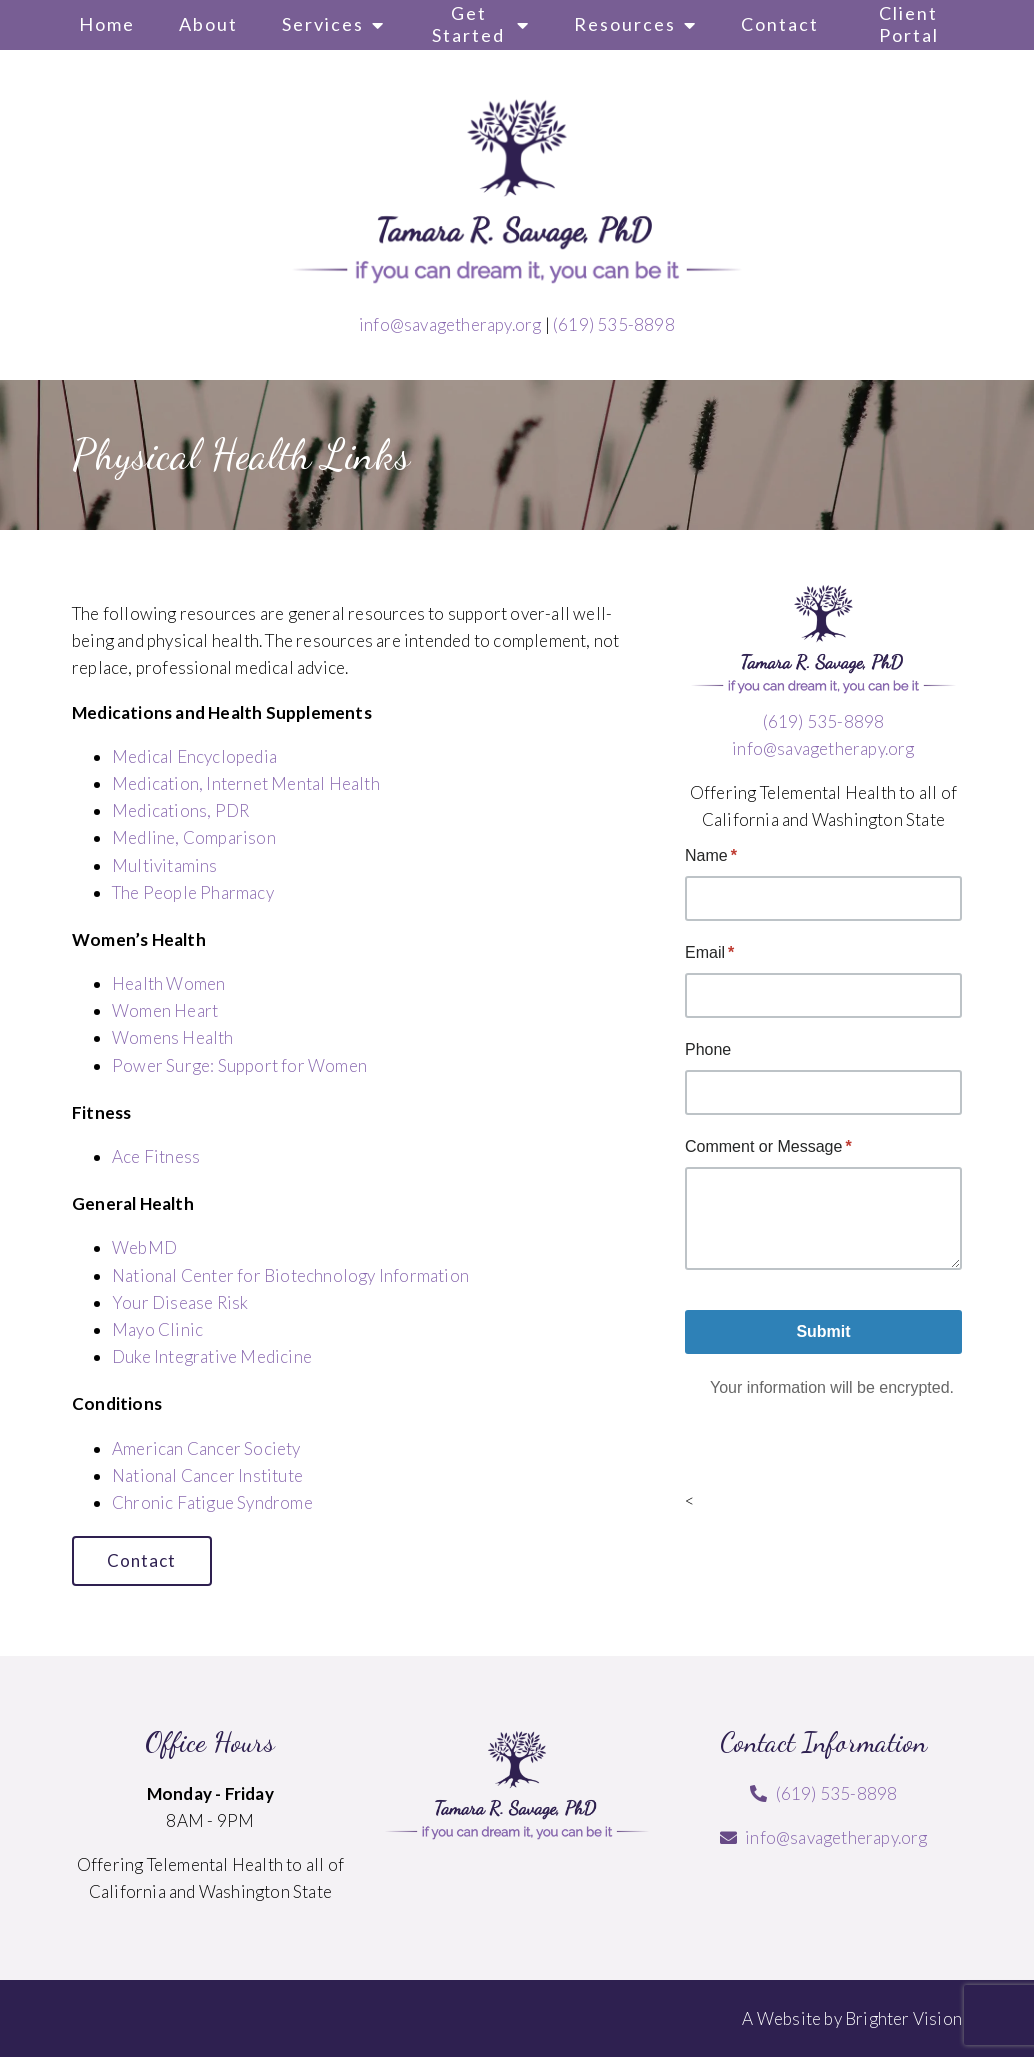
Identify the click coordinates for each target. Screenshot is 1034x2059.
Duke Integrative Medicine (212, 1356)
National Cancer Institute (207, 1475)
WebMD (144, 1247)
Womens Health (173, 1037)
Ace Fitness (156, 1156)
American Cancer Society (206, 1448)
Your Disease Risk (180, 1302)
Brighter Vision (903, 2019)
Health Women (168, 983)
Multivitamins (165, 865)
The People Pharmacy (193, 892)
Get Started (468, 24)
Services (323, 24)
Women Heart (165, 1010)
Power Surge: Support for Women (239, 1065)
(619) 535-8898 (614, 324)
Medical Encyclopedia (194, 756)
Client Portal (909, 24)
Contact (780, 24)
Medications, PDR (180, 810)
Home (107, 24)
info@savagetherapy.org (450, 324)
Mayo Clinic (157, 1329)
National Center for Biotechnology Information (290, 1275)
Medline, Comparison (194, 837)
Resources (625, 24)
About (208, 24)
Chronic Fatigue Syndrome (212, 1502)
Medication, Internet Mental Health (246, 783)
